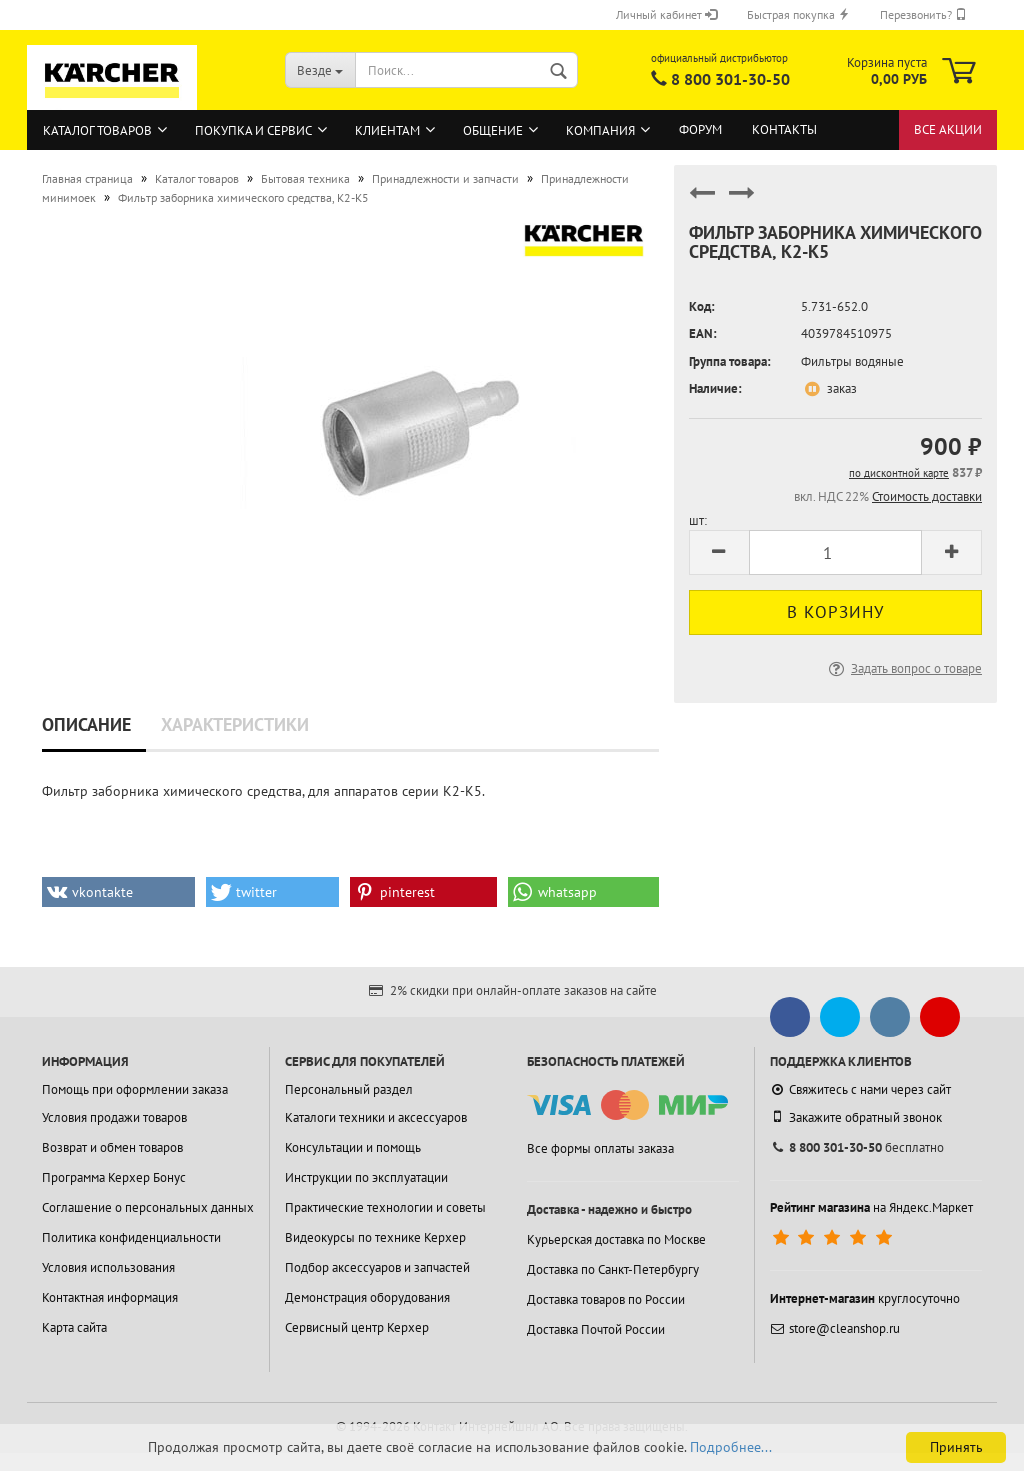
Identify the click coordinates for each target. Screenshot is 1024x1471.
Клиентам (387, 130)
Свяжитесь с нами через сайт (860, 1089)
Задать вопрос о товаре (903, 668)
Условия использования (108, 1267)
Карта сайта (74, 1327)
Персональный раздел (349, 1089)
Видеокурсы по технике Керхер (375, 1237)
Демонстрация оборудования (367, 1297)
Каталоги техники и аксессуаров (376, 1117)
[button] (118, 892)
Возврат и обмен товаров (112, 1147)
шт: (698, 520)
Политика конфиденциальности (131, 1237)
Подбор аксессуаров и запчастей (377, 1267)
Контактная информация (110, 1297)
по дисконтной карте (899, 473)
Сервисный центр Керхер (357, 1327)
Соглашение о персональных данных (148, 1207)
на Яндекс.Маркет (871, 1207)
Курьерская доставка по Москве (616, 1239)
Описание (86, 724)
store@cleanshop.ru (835, 1328)
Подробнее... (731, 1447)
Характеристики (235, 724)
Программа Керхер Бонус (114, 1177)
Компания (600, 130)
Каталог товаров (97, 130)
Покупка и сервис (253, 130)
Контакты (784, 129)
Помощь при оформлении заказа (135, 1089)
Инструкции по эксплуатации (366, 1177)
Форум (700, 129)
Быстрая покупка (798, 14)
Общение (493, 130)
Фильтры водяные (852, 361)
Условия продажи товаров (114, 1117)
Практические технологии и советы (385, 1207)
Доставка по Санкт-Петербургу (613, 1269)
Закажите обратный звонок (856, 1117)
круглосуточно (865, 1298)
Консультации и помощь (353, 1147)
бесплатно (857, 1147)
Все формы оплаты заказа (600, 1148)
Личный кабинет (666, 14)
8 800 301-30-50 (730, 79)
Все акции (948, 129)
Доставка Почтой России (596, 1329)
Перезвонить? (923, 14)
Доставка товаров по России (606, 1299)
